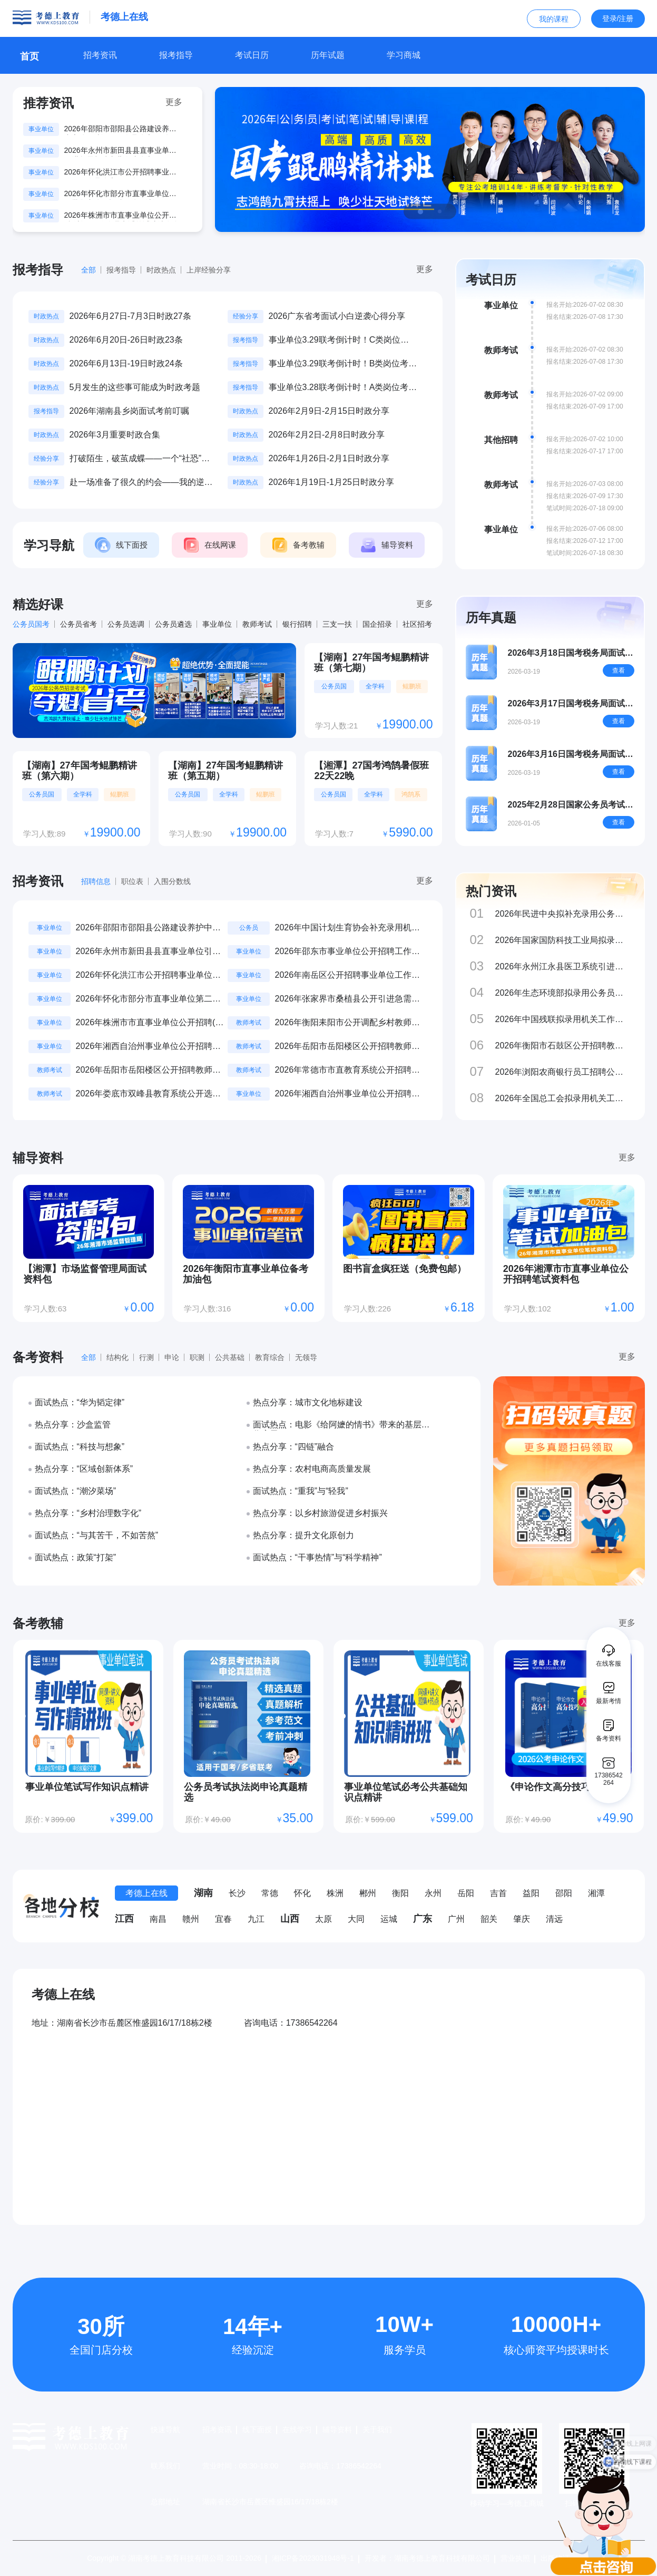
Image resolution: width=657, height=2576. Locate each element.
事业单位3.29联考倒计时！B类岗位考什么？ (343, 364)
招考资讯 (217, 2429)
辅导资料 (337, 2429)
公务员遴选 (173, 624)
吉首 (498, 1893)
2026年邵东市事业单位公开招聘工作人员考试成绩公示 (347, 952)
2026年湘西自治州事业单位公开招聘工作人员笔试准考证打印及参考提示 (347, 1094)
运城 (388, 1918)
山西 (289, 1918)
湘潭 (596, 1893)
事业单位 (217, 624)
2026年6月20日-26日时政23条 (126, 339)
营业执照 (515, 2558)
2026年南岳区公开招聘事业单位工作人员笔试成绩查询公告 (347, 975)
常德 (269, 1893)
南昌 (158, 1918)
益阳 (531, 1893)
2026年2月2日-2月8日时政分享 (327, 434)
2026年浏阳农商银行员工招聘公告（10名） (559, 1072)
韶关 (489, 1918)
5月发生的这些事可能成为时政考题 (135, 387)
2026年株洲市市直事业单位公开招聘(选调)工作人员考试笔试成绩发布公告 (122, 216)
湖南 (203, 1893)
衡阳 (400, 1893)
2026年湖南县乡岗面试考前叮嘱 (130, 410)
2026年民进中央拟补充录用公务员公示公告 (559, 914)
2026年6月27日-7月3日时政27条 (130, 316)
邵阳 (563, 1893)
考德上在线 (146, 1893)
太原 (323, 1918)
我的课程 (553, 19)
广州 (456, 1918)
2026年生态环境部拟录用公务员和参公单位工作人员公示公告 (559, 993)
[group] (430, 159)
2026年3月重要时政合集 (115, 434)
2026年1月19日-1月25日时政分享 (331, 482)
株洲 (335, 1893)
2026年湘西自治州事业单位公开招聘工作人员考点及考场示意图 (148, 1047)
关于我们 (377, 2429)
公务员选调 (125, 624)
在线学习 (297, 2429)
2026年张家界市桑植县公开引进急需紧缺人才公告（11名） (347, 999)
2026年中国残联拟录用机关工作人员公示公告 (559, 1020)
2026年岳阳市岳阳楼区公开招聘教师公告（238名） (347, 1047)
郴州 (367, 1893)
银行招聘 (297, 624)
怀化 (302, 1893)
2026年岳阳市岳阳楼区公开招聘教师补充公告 (148, 1070)
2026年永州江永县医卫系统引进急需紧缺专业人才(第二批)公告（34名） (559, 967)
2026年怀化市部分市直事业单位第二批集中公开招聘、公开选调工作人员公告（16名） (120, 194)
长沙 (237, 1893)
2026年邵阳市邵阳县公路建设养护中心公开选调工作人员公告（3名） (121, 129)
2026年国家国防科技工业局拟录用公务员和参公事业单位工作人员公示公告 (562, 941)
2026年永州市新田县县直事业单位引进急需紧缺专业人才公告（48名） (120, 151)
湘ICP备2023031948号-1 (313, 2558)
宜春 (223, 1918)
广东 (422, 1918)
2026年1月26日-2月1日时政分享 (329, 458)
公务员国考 (31, 624)
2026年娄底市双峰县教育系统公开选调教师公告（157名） (148, 1094)
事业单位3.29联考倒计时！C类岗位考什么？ (339, 340)
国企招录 (377, 624)
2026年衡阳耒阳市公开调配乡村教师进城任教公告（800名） (347, 1023)
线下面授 (257, 2429)
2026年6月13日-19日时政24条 (126, 363)
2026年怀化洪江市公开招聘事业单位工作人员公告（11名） (120, 173)
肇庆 (521, 1918)
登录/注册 (618, 18)
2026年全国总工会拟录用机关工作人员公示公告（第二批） (559, 1099)
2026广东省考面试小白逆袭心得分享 (337, 316)
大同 (356, 1918)
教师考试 (257, 624)
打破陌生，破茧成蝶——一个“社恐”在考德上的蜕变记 (140, 459)
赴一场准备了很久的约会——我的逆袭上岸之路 (141, 483)
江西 (124, 1918)
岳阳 (465, 1893)
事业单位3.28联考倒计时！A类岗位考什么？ (343, 388)
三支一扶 (337, 624)
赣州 (190, 1918)
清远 (554, 1918)
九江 (256, 1918)
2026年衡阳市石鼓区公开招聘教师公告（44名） (559, 1046)
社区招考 (417, 624)
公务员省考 (78, 624)
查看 (618, 670)
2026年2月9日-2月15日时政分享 (329, 410)
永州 (433, 1893)
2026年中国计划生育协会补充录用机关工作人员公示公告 (347, 928)
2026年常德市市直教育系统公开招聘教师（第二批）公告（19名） (347, 1070)
